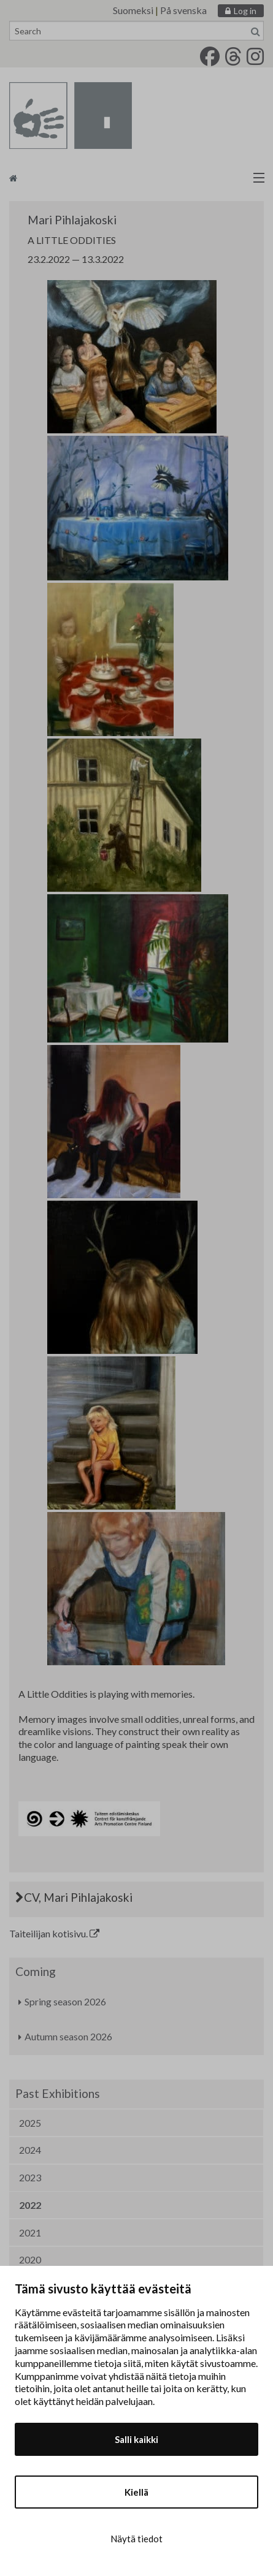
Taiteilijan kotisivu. (54, 1933)
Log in (245, 11)
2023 (30, 2177)
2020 (30, 2259)
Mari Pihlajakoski (72, 220)
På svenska (183, 10)
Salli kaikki (136, 2439)
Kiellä (136, 2492)
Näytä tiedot (136, 2538)
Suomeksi (133, 10)
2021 (30, 2232)
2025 (30, 2123)
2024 (30, 2150)
